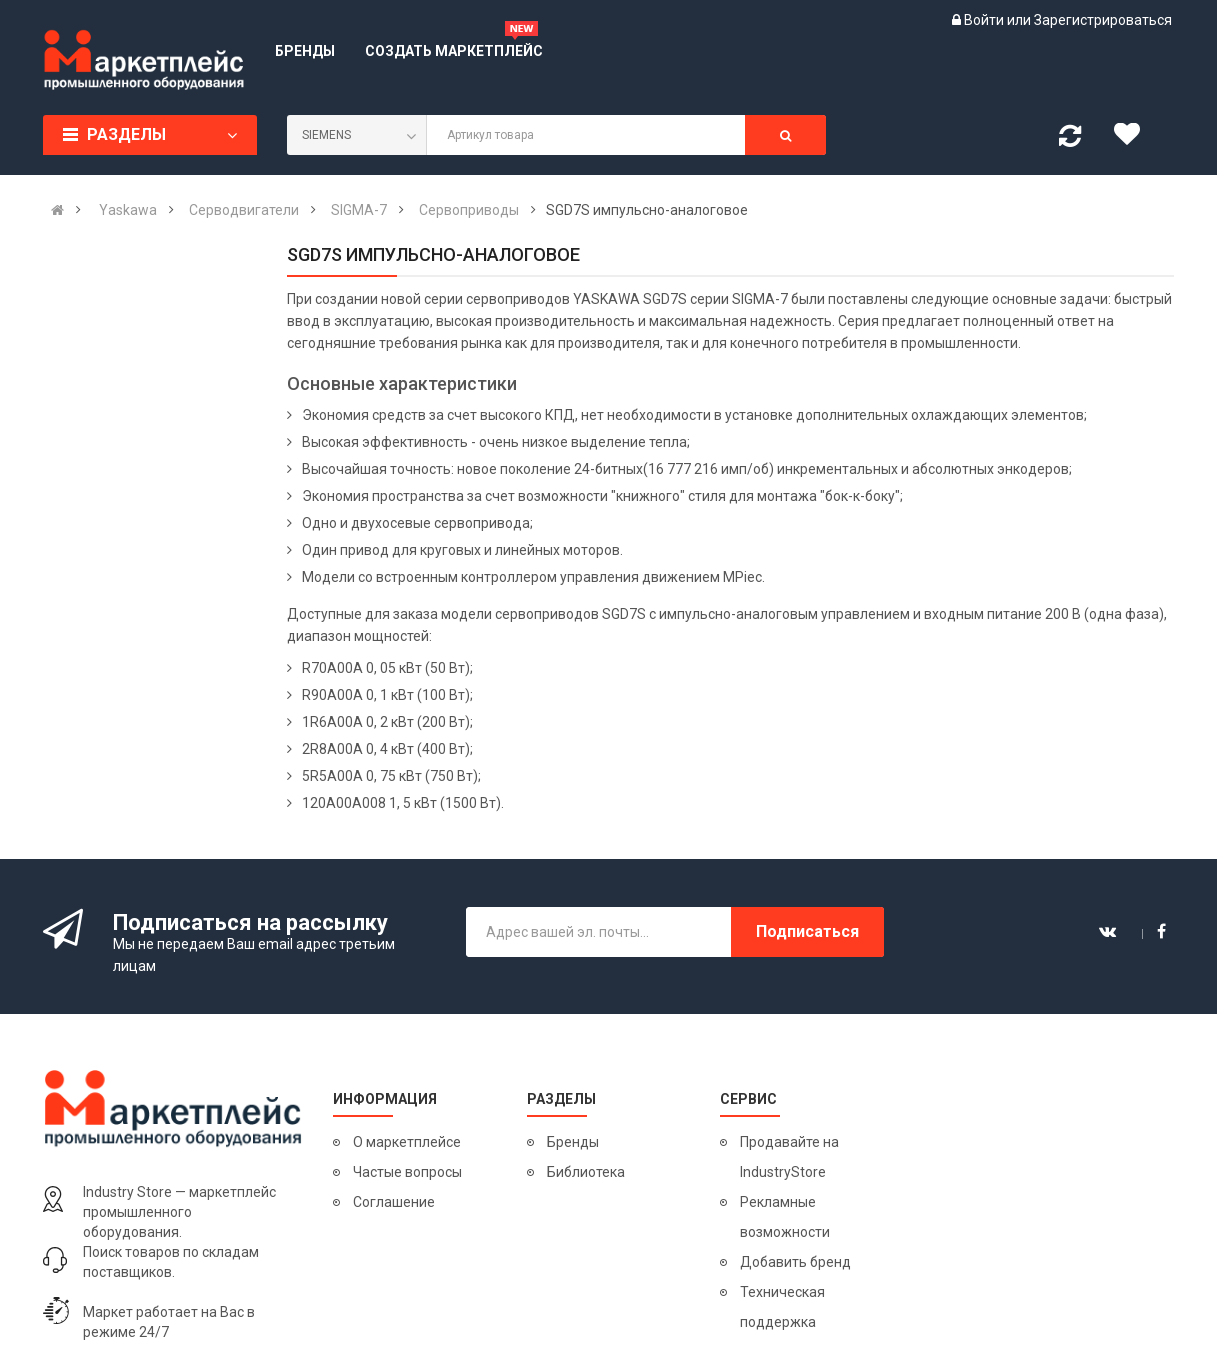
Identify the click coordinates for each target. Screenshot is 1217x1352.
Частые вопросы (407, 1172)
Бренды (573, 1142)
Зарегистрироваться (1103, 20)
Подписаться (807, 931)
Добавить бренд (795, 1262)
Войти (985, 20)
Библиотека (586, 1172)
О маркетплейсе (407, 1142)
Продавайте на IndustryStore (789, 1157)
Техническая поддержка (782, 1307)
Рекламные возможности (785, 1217)
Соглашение (394, 1202)
